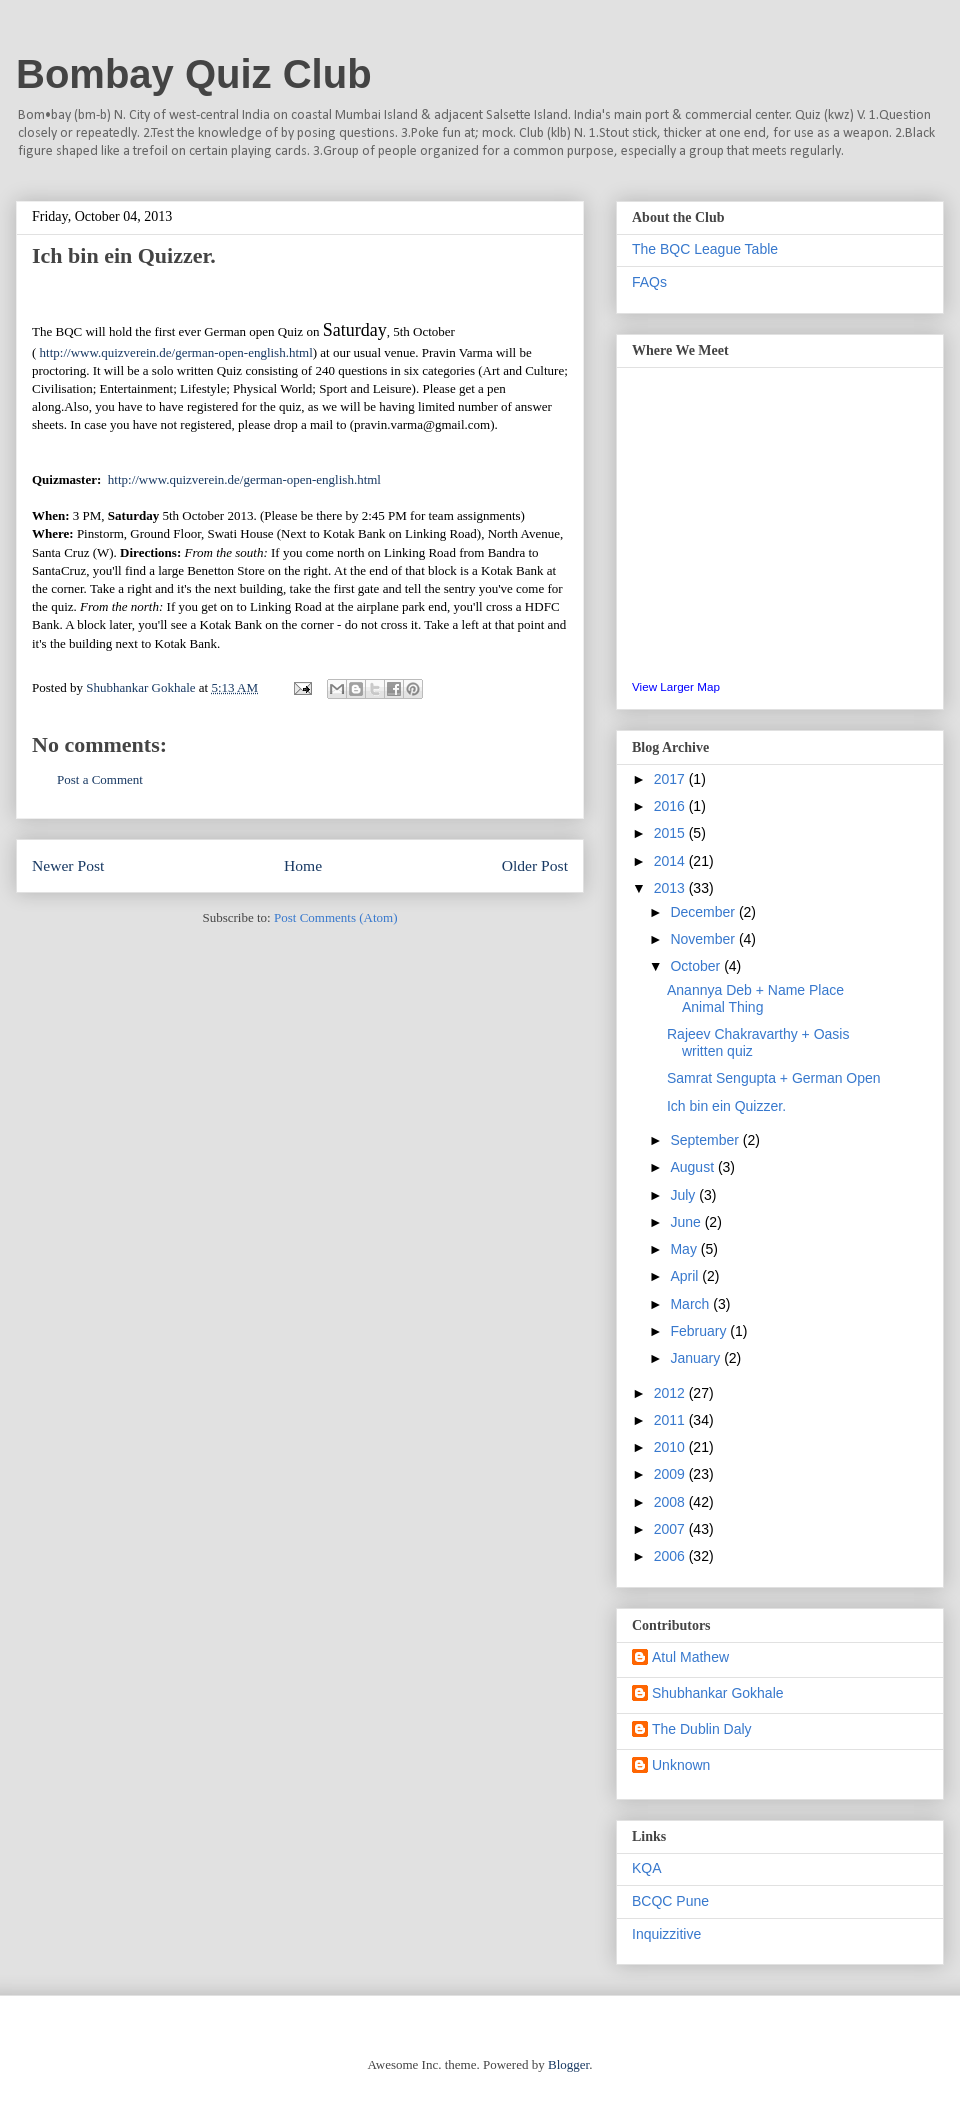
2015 (671, 833)
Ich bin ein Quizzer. (726, 1106)
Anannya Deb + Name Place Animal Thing (755, 998)
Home (303, 865)
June (687, 1222)
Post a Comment (100, 779)
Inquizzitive (666, 1934)
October (697, 966)
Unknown (681, 1765)
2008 (671, 1502)
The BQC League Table (705, 249)
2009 (671, 1474)
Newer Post (68, 865)
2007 (671, 1529)
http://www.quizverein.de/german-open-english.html (176, 352)
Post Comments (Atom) (336, 917)
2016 (671, 806)
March (691, 1304)
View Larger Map (676, 686)
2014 (671, 861)
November (704, 939)
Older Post (535, 865)
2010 (671, 1447)
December (704, 912)
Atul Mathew (690, 1657)
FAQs (649, 282)
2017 (671, 779)
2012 (671, 1393)
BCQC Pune (670, 1901)
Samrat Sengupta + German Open (774, 1078)
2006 (671, 1556)
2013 (671, 888)
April (686, 1276)
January (697, 1358)
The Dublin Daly (702, 1729)
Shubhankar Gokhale (718, 1693)
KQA (647, 1868)
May (685, 1249)
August (693, 1167)
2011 (671, 1420)
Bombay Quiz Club (194, 74)
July (684, 1195)
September (706, 1140)
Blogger (568, 2064)
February (700, 1331)
